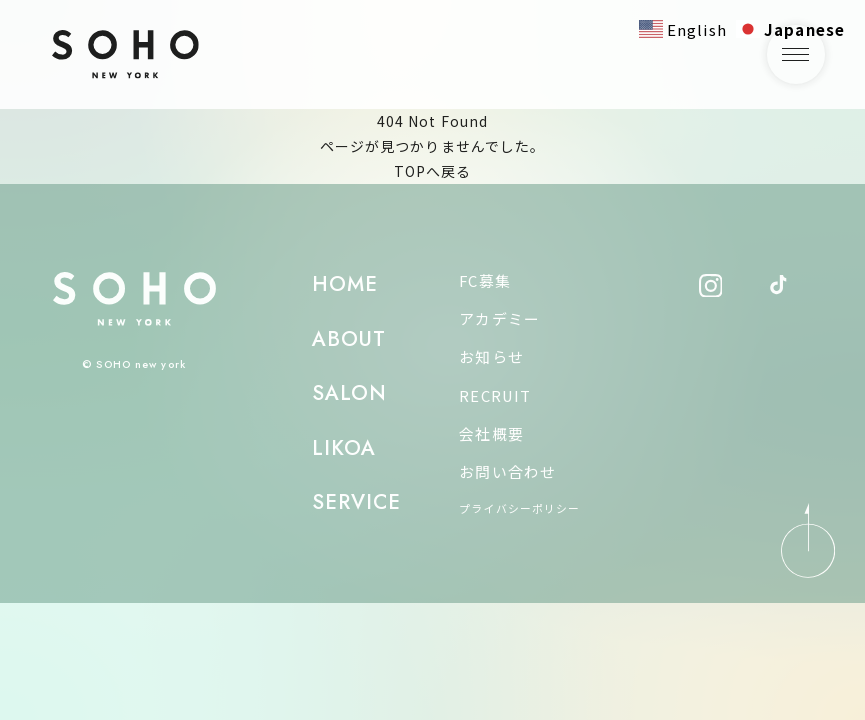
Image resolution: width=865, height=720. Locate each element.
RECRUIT (495, 395)
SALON (350, 393)
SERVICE (357, 502)
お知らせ (491, 356)
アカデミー (499, 318)
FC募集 (484, 280)
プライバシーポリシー (519, 508)
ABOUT (349, 339)
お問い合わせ (507, 471)
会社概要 (491, 433)
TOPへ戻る (433, 171)
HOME (345, 284)
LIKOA (344, 448)
